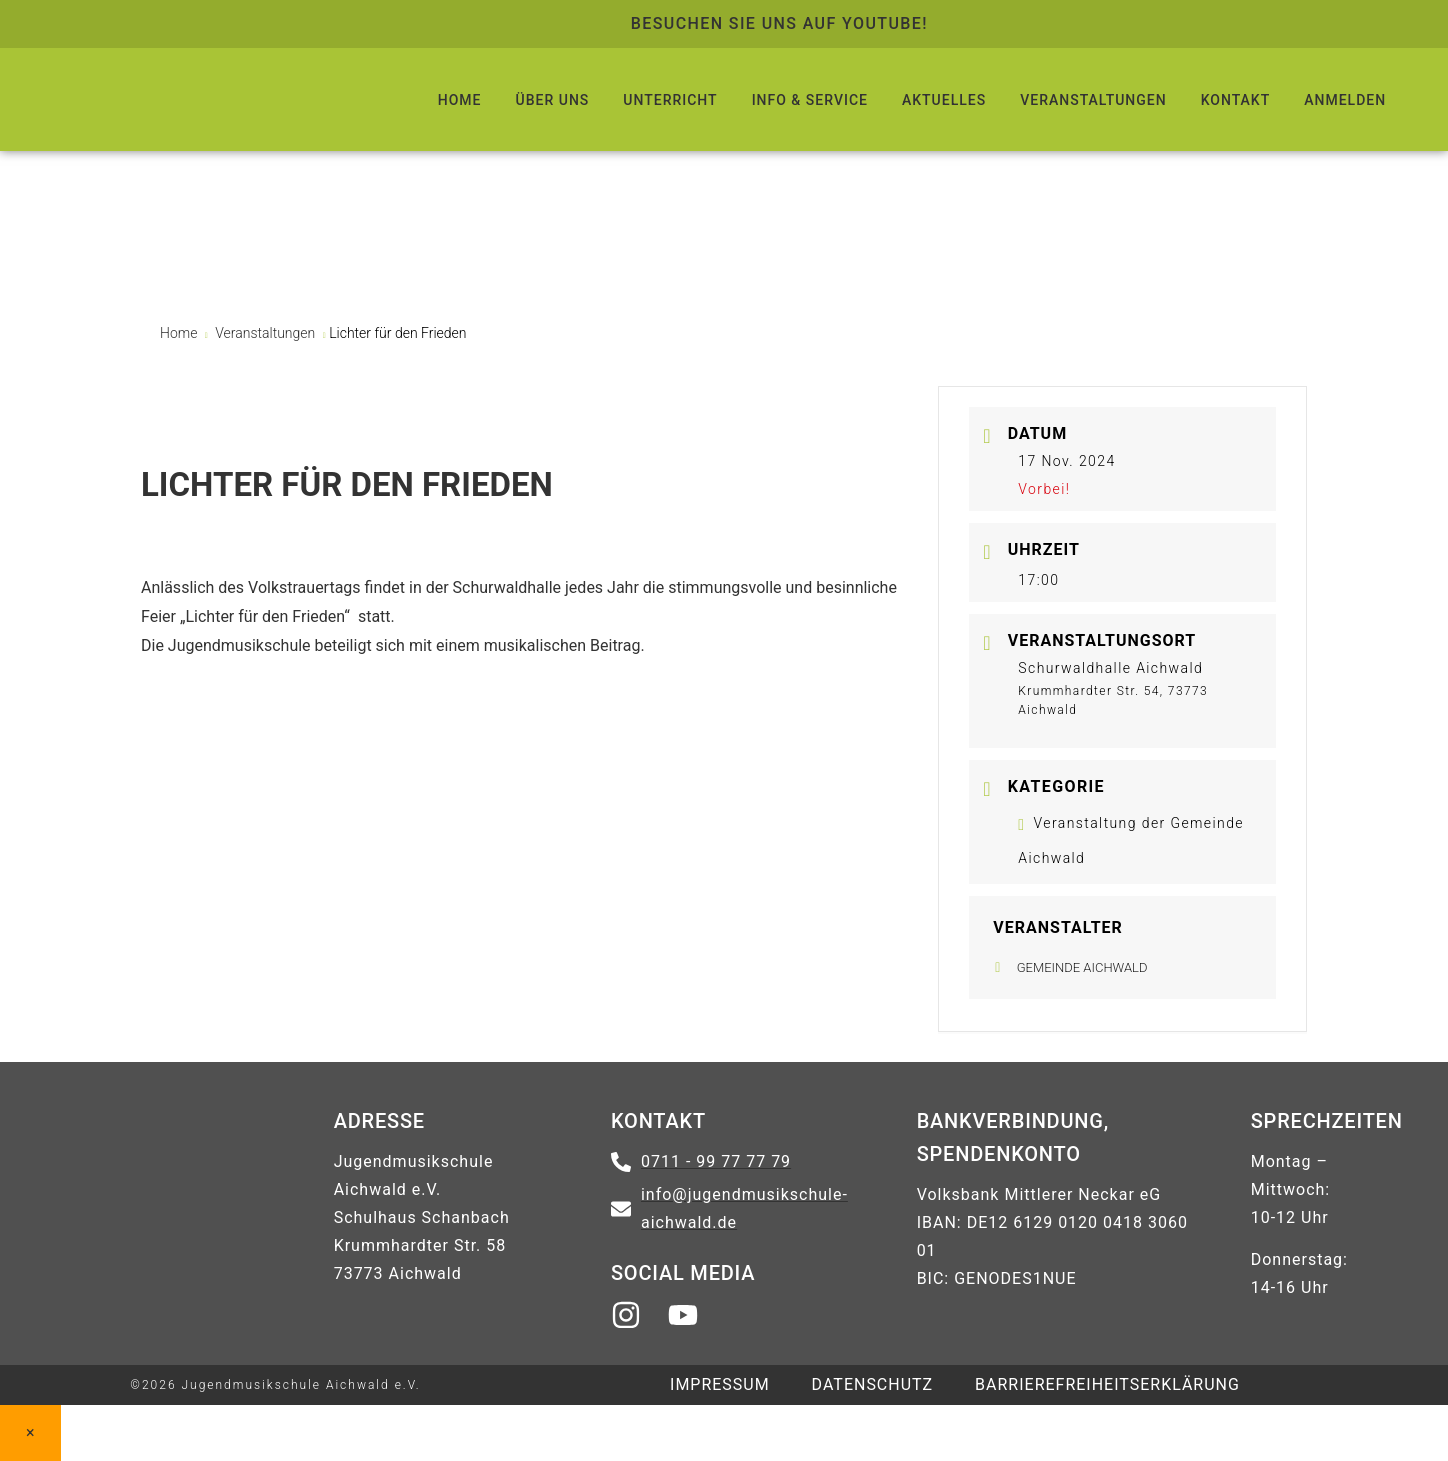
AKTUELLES (944, 100)
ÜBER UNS (553, 100)
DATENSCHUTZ (873, 1384)
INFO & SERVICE (810, 100)
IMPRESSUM (720, 1384)
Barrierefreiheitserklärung (1107, 1384)
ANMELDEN (1345, 100)
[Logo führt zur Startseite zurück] (200, 99)
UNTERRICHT (670, 100)
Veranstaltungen (265, 333)
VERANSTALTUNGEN (1093, 100)
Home (180, 333)
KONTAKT (1236, 100)
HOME (460, 100)
